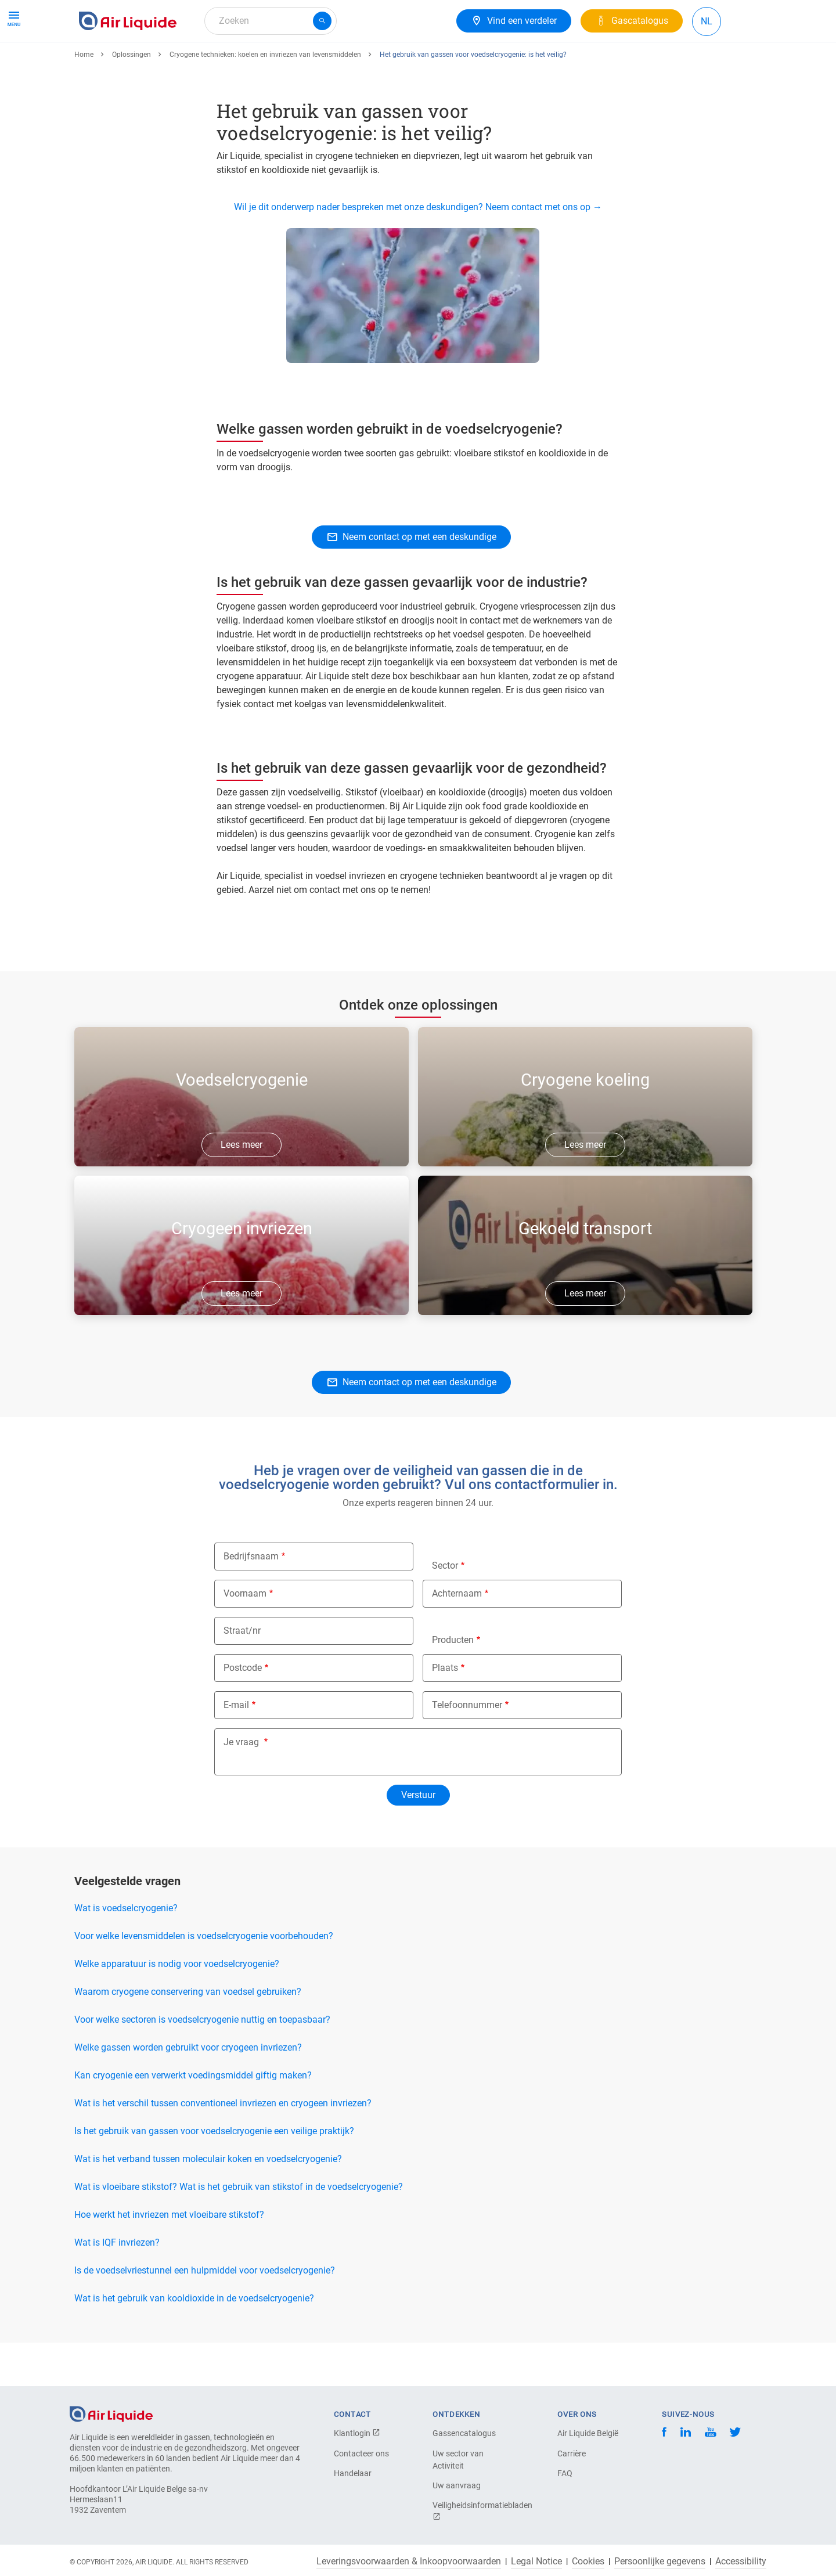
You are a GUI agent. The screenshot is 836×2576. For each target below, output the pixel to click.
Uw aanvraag (457, 2485)
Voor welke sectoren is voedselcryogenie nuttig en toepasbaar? (202, 2061)
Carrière (344, 62)
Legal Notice (536, 2561)
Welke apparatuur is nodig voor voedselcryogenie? (176, 2006)
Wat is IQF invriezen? (117, 2284)
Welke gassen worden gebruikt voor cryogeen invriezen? (188, 2089)
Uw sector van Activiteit (458, 2459)
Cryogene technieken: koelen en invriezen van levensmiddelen (265, 96)
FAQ (564, 2473)
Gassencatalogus (464, 2433)
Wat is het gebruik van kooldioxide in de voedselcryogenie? (194, 2340)
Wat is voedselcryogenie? (126, 1950)
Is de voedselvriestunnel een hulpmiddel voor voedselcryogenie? (204, 2312)
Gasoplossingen (222, 62)
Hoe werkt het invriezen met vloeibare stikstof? (169, 2256)
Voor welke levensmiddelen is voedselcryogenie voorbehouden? (203, 1978)
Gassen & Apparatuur (127, 62)
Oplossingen (131, 96)
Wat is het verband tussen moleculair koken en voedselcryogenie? (208, 2201)
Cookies (588, 2561)
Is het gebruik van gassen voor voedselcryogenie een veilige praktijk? (214, 2173)
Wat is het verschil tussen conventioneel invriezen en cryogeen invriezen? (223, 2145)
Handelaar (353, 2473)
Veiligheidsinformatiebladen (473, 2511)
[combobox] (270, 21)
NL (706, 21)
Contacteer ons (361, 2453)
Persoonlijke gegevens (659, 2561)
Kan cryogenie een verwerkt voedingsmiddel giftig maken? (193, 2117)
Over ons (292, 62)
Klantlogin (357, 2433)
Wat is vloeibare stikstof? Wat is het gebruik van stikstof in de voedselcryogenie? (238, 2229)
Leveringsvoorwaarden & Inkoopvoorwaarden (408, 2561)
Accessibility (740, 2561)
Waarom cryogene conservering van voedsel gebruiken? (187, 2034)
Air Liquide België (587, 2433)
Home (83, 96)
